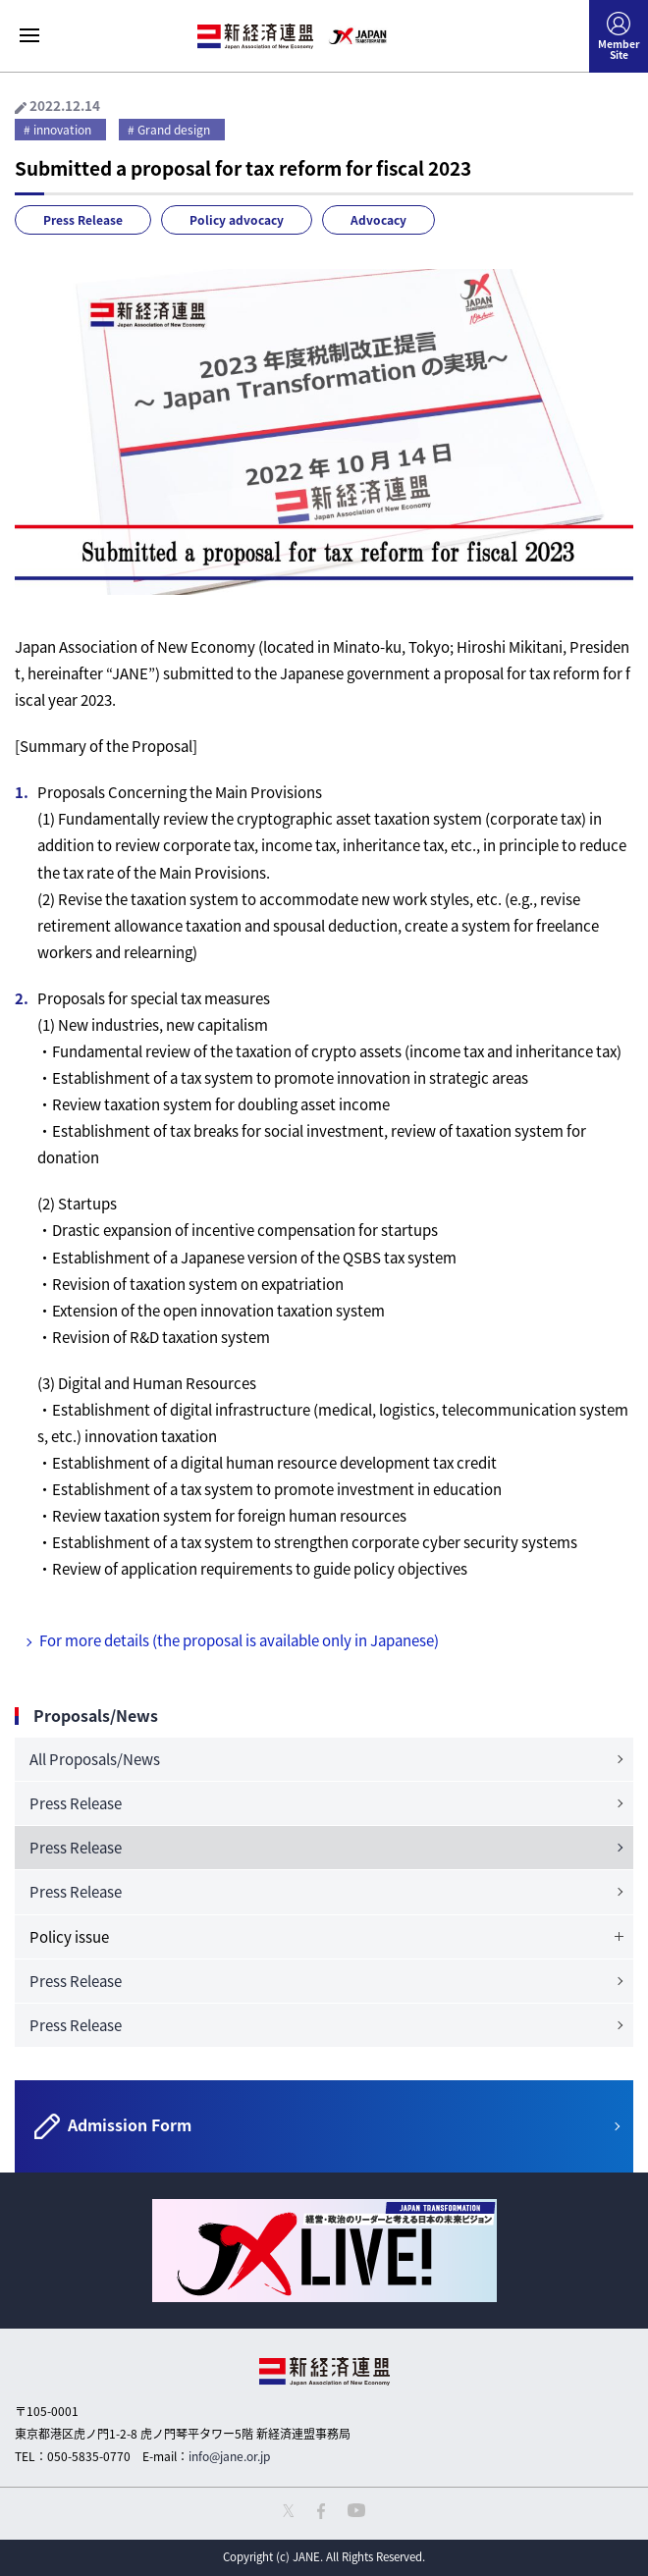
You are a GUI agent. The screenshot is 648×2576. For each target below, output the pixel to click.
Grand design (173, 129)
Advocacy (378, 220)
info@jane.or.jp (229, 2456)
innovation (62, 129)
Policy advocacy (236, 220)
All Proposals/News (94, 1759)
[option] (324, 2250)
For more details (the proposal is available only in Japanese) (239, 1640)
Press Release (83, 220)
